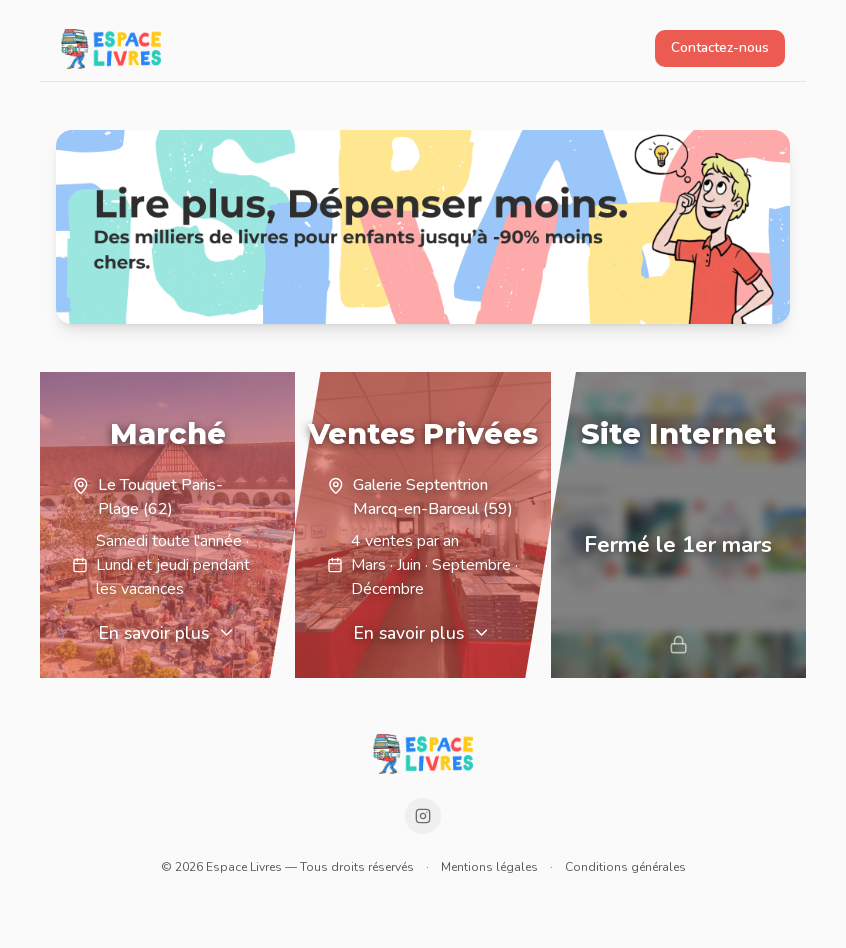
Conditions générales (625, 867)
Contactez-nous (720, 47)
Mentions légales (489, 867)
